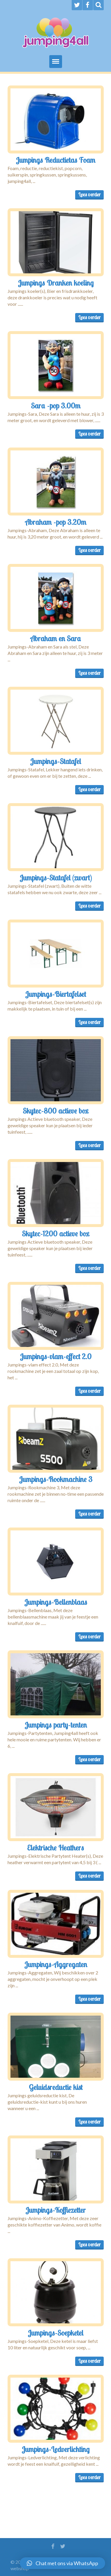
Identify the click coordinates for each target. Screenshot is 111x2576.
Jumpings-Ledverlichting (55, 2449)
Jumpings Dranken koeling (56, 282)
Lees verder (89, 194)
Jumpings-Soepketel (55, 2332)
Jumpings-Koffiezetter (55, 2210)
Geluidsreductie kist (55, 2087)
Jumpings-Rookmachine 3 (55, 1479)
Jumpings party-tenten (55, 1724)
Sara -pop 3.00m (55, 405)
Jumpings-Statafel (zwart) (56, 877)
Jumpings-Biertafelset (55, 994)
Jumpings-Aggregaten (55, 1964)
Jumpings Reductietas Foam (55, 160)
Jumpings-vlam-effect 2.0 (55, 1356)
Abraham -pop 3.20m (55, 522)
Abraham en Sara (55, 638)
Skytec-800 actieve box (55, 1110)
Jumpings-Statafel (55, 761)
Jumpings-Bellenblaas (55, 1602)
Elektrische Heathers (55, 1847)
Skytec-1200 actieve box (55, 1233)
